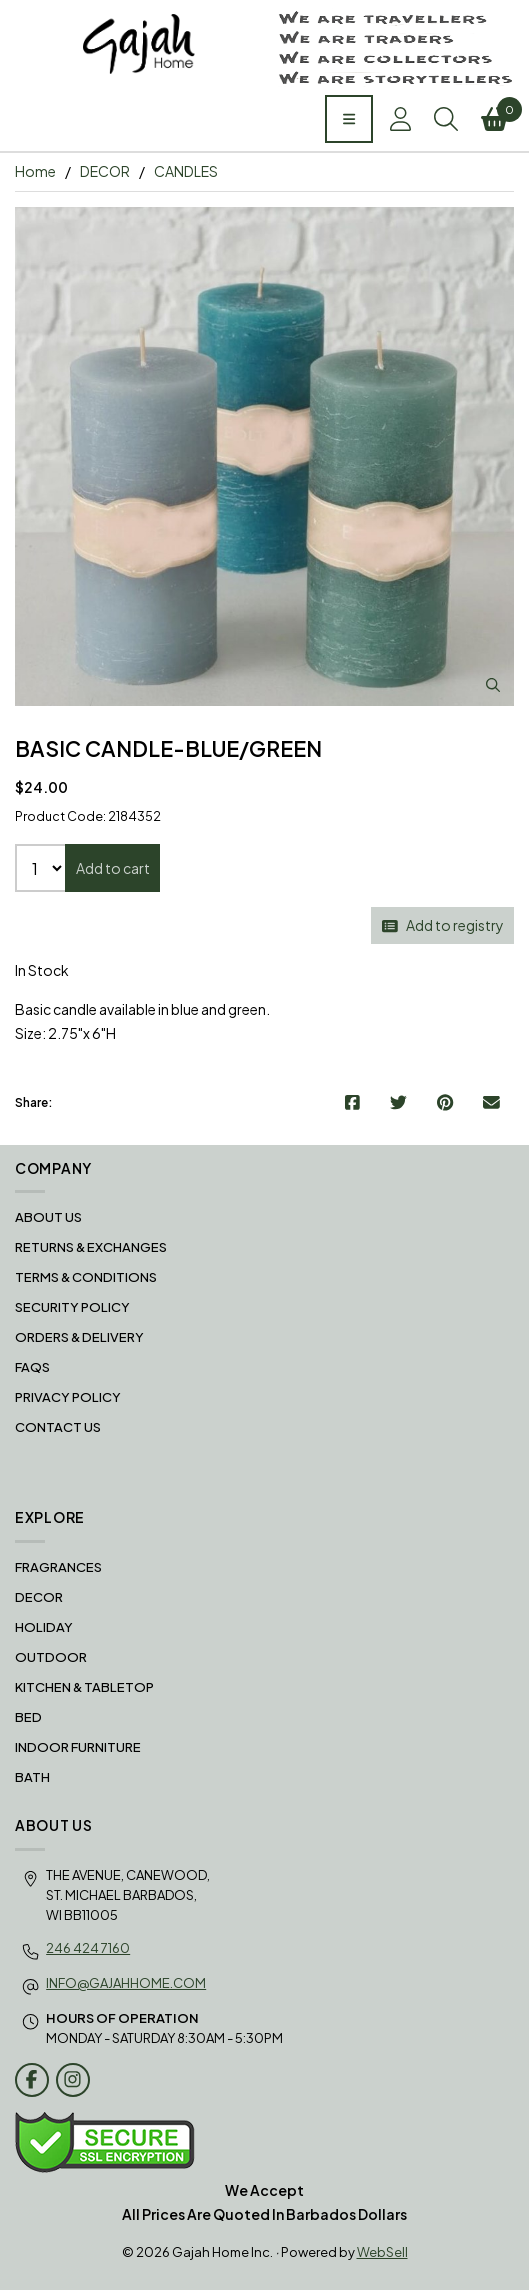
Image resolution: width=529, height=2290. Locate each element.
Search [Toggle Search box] (446, 119)
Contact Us (58, 1427)
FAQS (32, 1367)
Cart (497, 114)
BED (28, 1717)
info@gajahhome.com (126, 1983)
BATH (32, 1777)
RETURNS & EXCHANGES (91, 1247)
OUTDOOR (51, 1657)
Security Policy (72, 1307)
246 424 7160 (88, 1948)
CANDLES (186, 171)
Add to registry (443, 925)
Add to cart (113, 868)
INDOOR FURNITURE (78, 1747)
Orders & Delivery (79, 1337)
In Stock (42, 970)
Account (400, 119)
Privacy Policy (68, 1397)
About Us (48, 1217)
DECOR (105, 171)
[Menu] (349, 119)
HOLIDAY (44, 1627)
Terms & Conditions (86, 1277)
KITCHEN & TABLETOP (84, 1687)
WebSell (382, 2252)
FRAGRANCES (58, 1567)
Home (35, 171)
